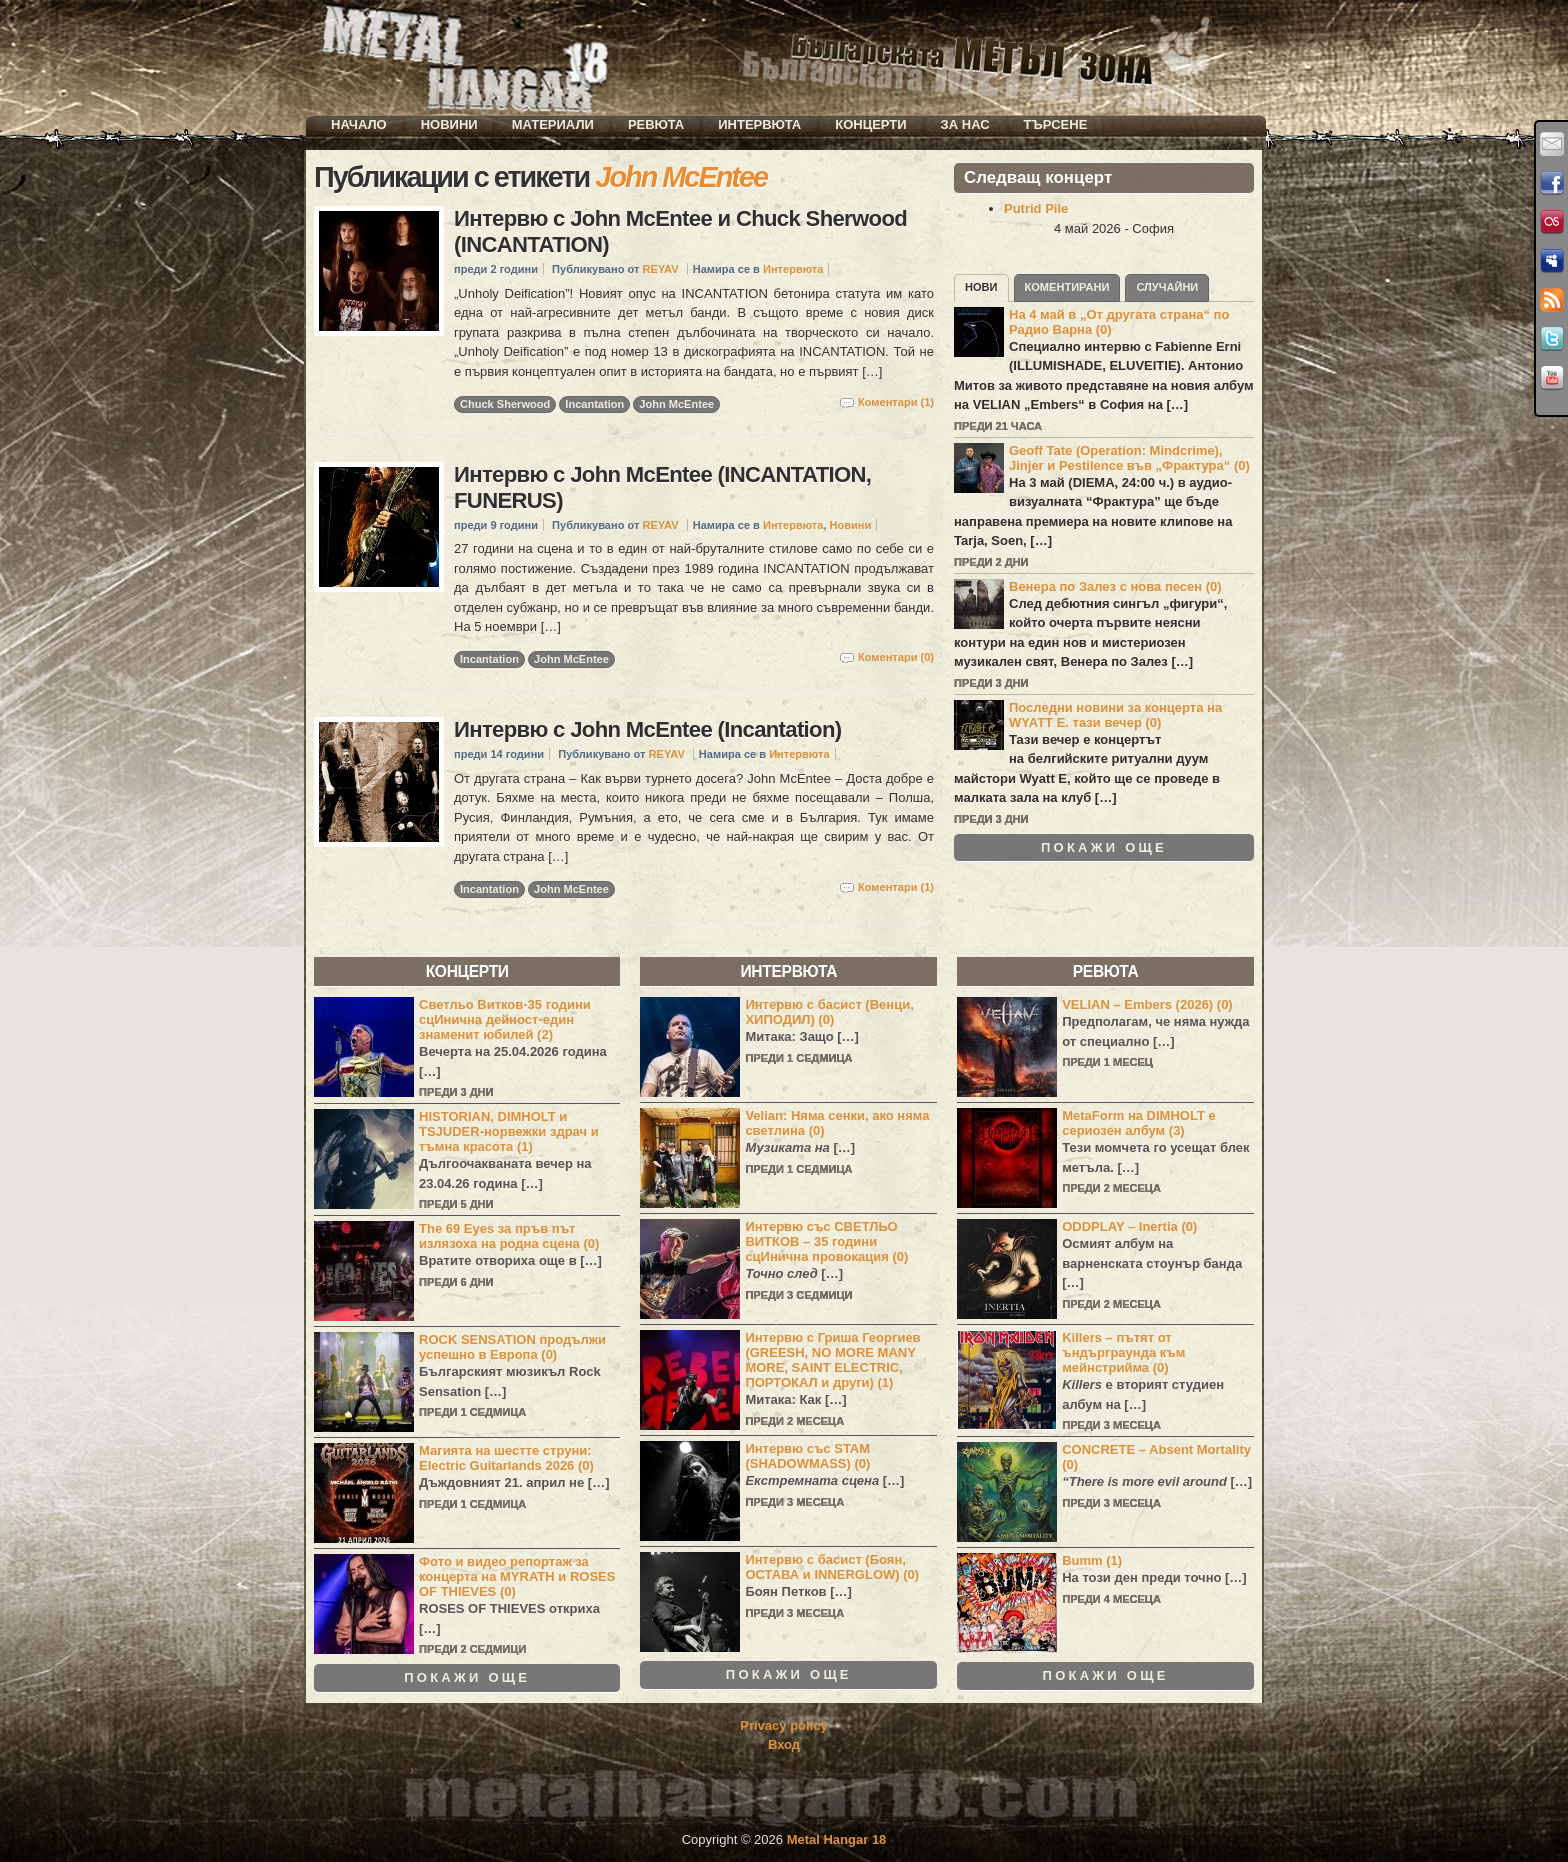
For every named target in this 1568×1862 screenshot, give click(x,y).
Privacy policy (783, 1725)
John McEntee (676, 404)
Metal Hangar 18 (837, 1839)
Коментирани (1067, 287)
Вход (784, 1744)
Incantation (594, 404)
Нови (981, 287)
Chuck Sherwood (505, 404)
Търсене (1056, 124)
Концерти (870, 124)
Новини (449, 124)
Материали (553, 124)
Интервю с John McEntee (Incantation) (647, 729)
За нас (965, 124)
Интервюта (759, 124)
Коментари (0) (896, 657)
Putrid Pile (1036, 208)
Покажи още (1104, 848)
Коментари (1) (896, 402)
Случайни (1167, 287)
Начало (359, 124)
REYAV (660, 269)
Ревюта (656, 124)
